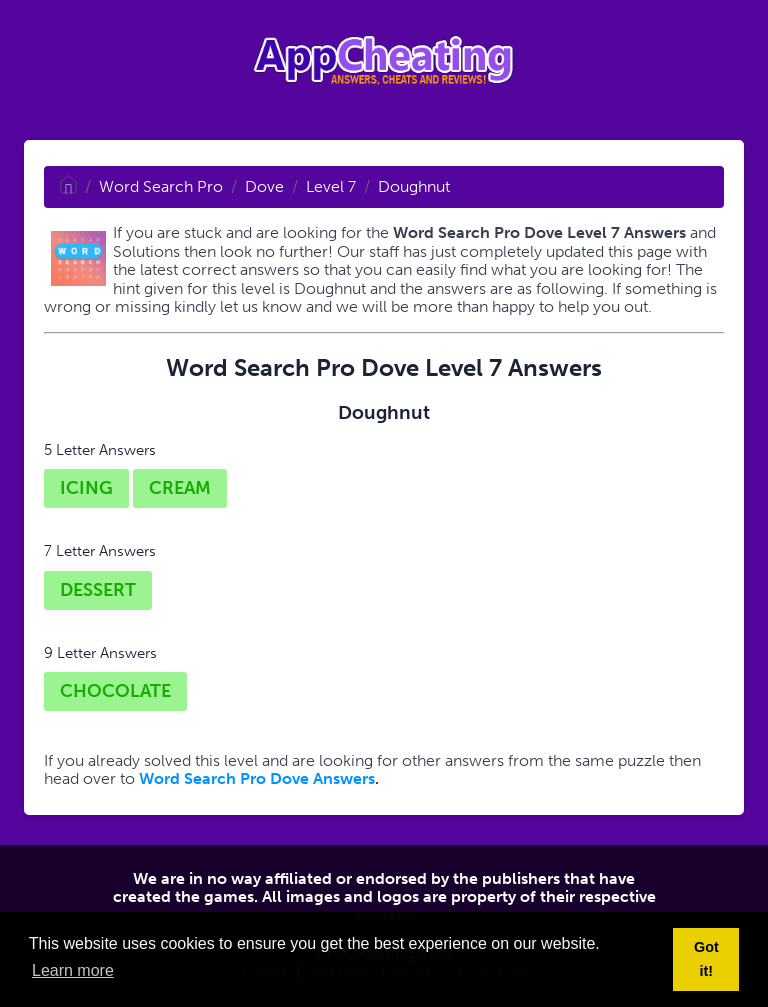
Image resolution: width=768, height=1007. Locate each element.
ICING (86, 488)
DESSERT (98, 590)
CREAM (180, 488)
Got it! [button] (706, 959)
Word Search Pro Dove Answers (257, 778)
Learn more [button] (73, 970)
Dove (264, 186)
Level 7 (331, 186)
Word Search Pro (161, 186)
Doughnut (414, 186)
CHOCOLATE (115, 691)
